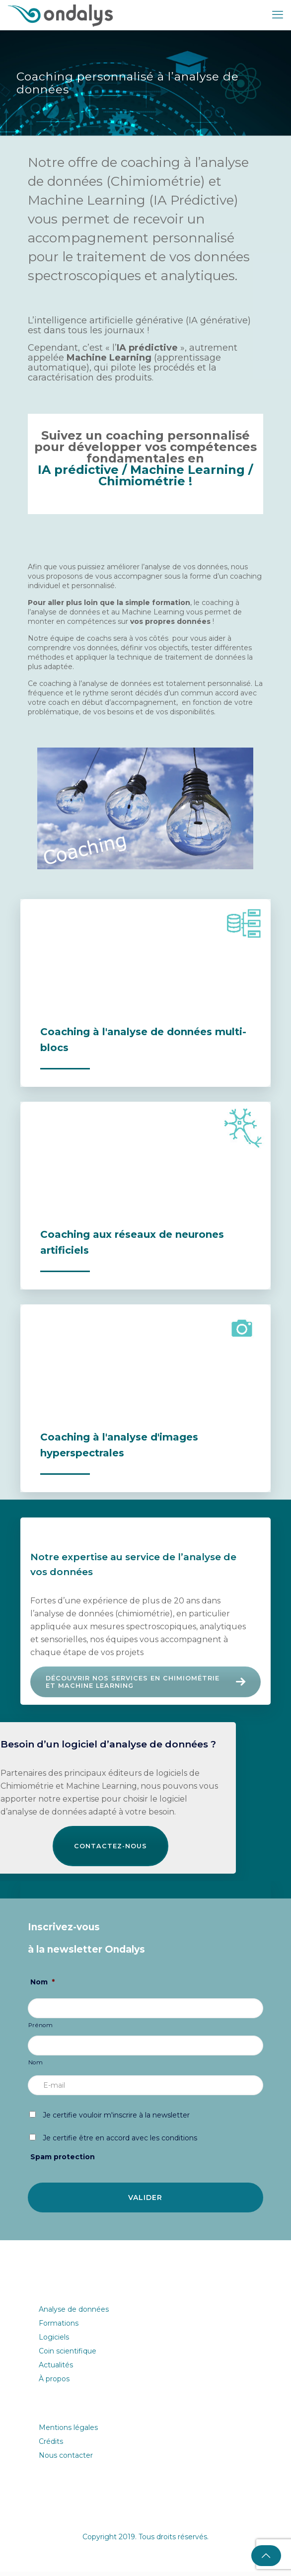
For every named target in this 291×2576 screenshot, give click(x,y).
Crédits (51, 2445)
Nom (42, 1986)
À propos (54, 2383)
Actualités (56, 2369)
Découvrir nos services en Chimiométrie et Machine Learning (148, 1683)
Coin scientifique (67, 2355)
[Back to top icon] (266, 2555)
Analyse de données (74, 2313)
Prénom (40, 2029)
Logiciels (54, 2341)
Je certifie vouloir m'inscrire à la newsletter (116, 2119)
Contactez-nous (110, 1849)
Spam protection (62, 2161)
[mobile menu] (277, 14)
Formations (58, 2327)
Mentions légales (68, 2431)
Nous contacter (66, 2459)
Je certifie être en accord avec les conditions (120, 2142)
